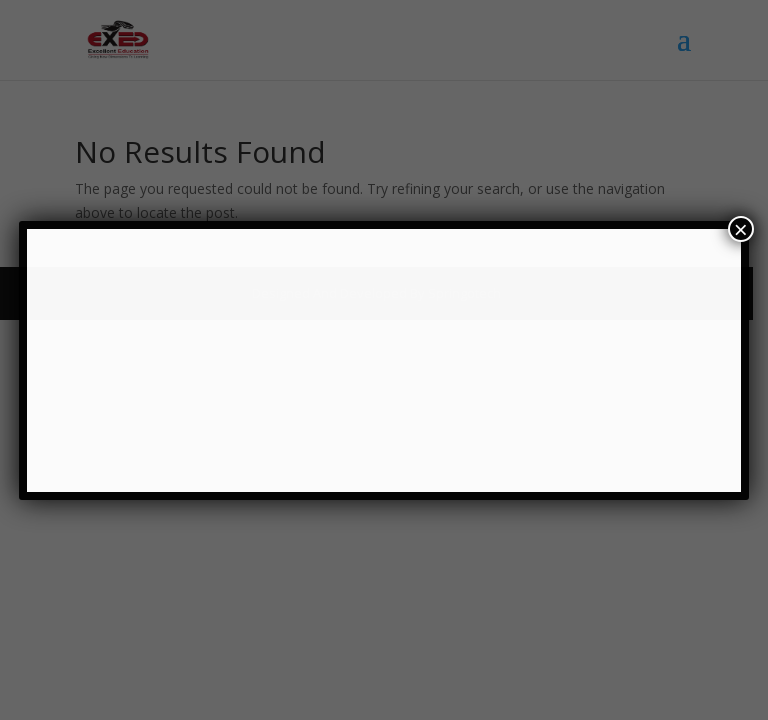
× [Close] (741, 229)
